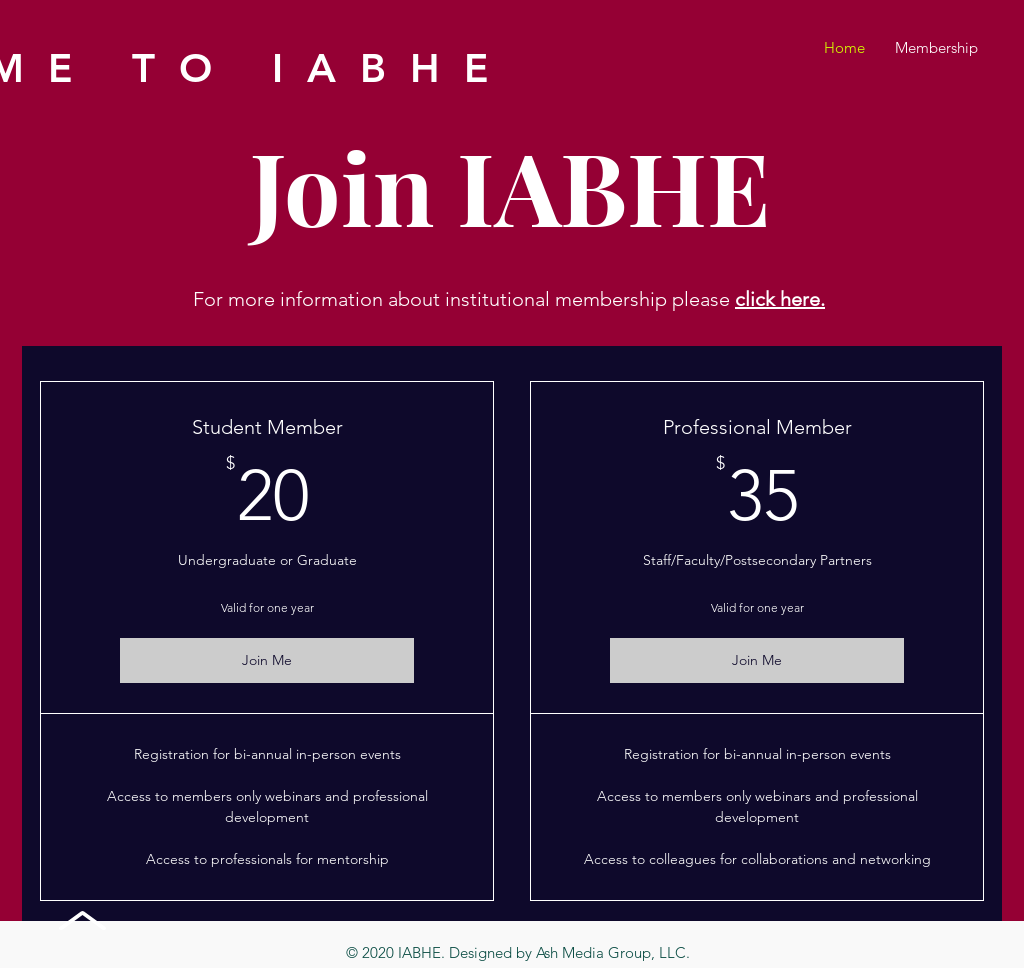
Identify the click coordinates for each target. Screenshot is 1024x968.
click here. (780, 299)
